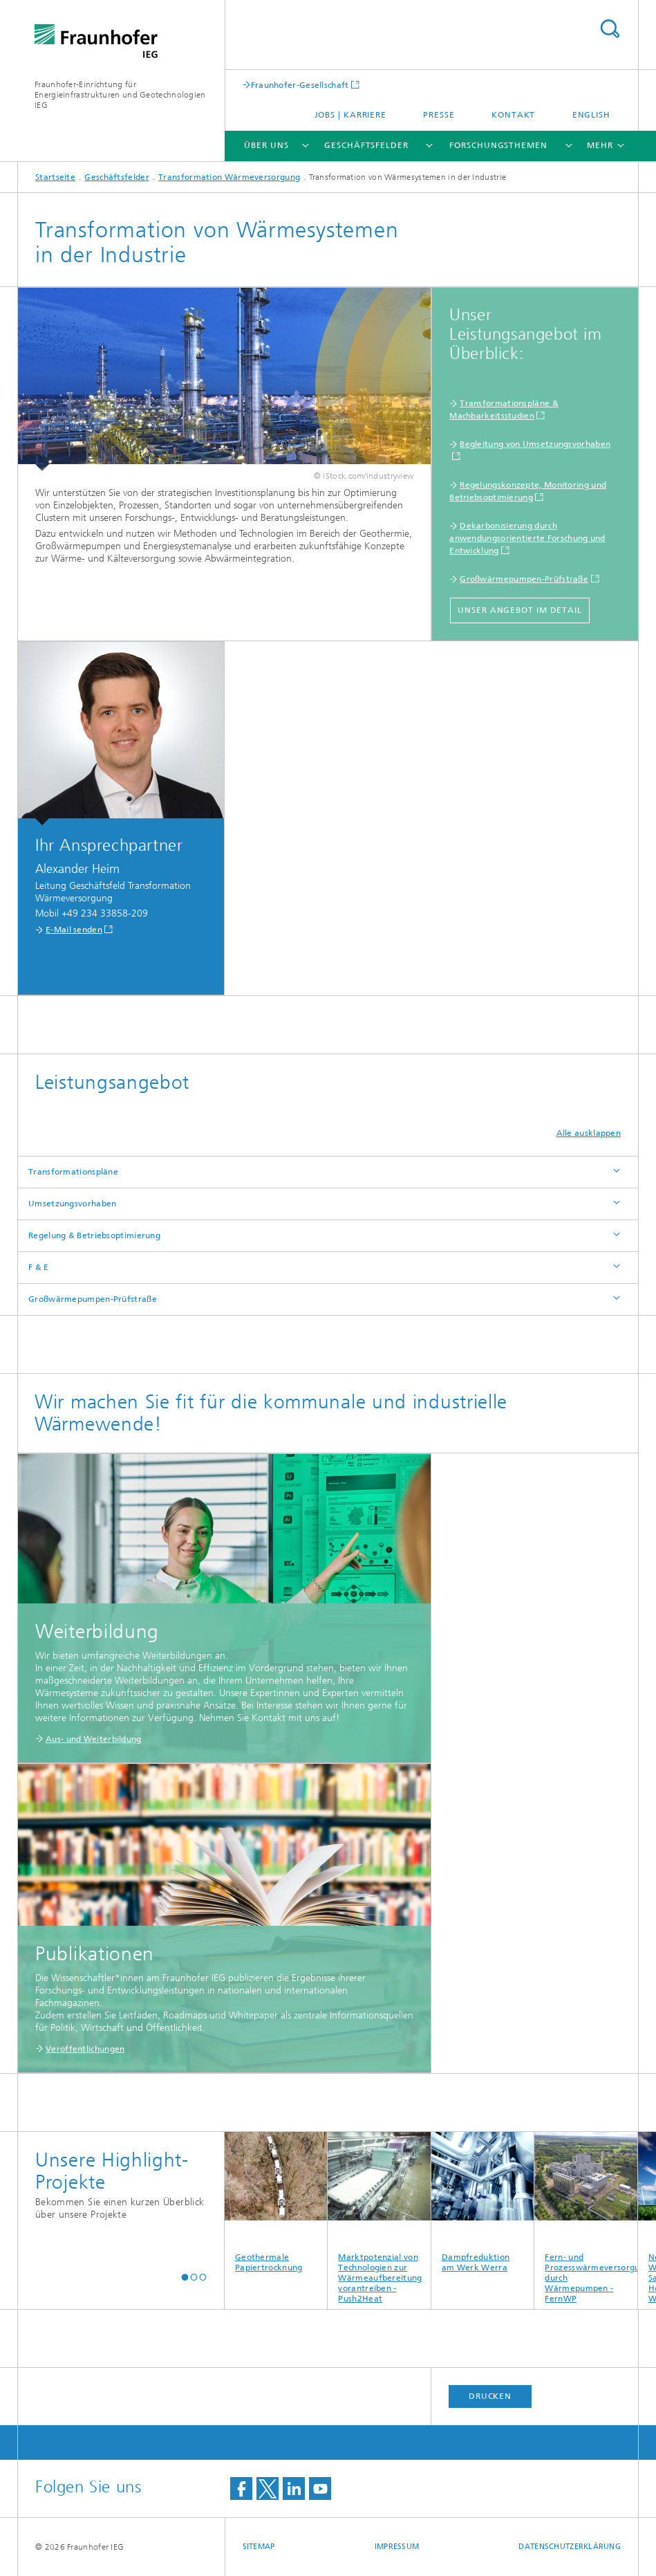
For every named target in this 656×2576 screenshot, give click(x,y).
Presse (438, 115)
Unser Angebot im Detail (520, 610)
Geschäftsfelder (366, 145)
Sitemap (259, 2546)
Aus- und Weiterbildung (94, 1739)
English (591, 115)
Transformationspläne (73, 1172)
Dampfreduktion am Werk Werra (482, 2202)
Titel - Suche (610, 28)
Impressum (397, 2546)
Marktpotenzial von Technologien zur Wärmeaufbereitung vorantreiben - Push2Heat (379, 2217)
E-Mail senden (74, 930)
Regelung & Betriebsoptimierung (94, 1235)
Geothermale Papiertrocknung (276, 2202)
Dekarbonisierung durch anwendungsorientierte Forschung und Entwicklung (527, 538)
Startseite (55, 177)
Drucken (490, 2396)
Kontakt (513, 115)
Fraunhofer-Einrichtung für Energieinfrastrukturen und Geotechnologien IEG (120, 95)
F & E (38, 1267)
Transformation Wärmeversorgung (229, 177)
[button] (184, 2276)
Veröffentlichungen (85, 2049)
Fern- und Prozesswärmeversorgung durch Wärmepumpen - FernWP (585, 2217)
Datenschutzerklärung (569, 2546)
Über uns (266, 145)
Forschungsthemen (498, 145)
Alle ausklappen (588, 1133)
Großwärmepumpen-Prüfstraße (524, 579)
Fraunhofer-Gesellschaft (300, 84)
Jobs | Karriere (351, 115)
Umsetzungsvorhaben (72, 1203)
